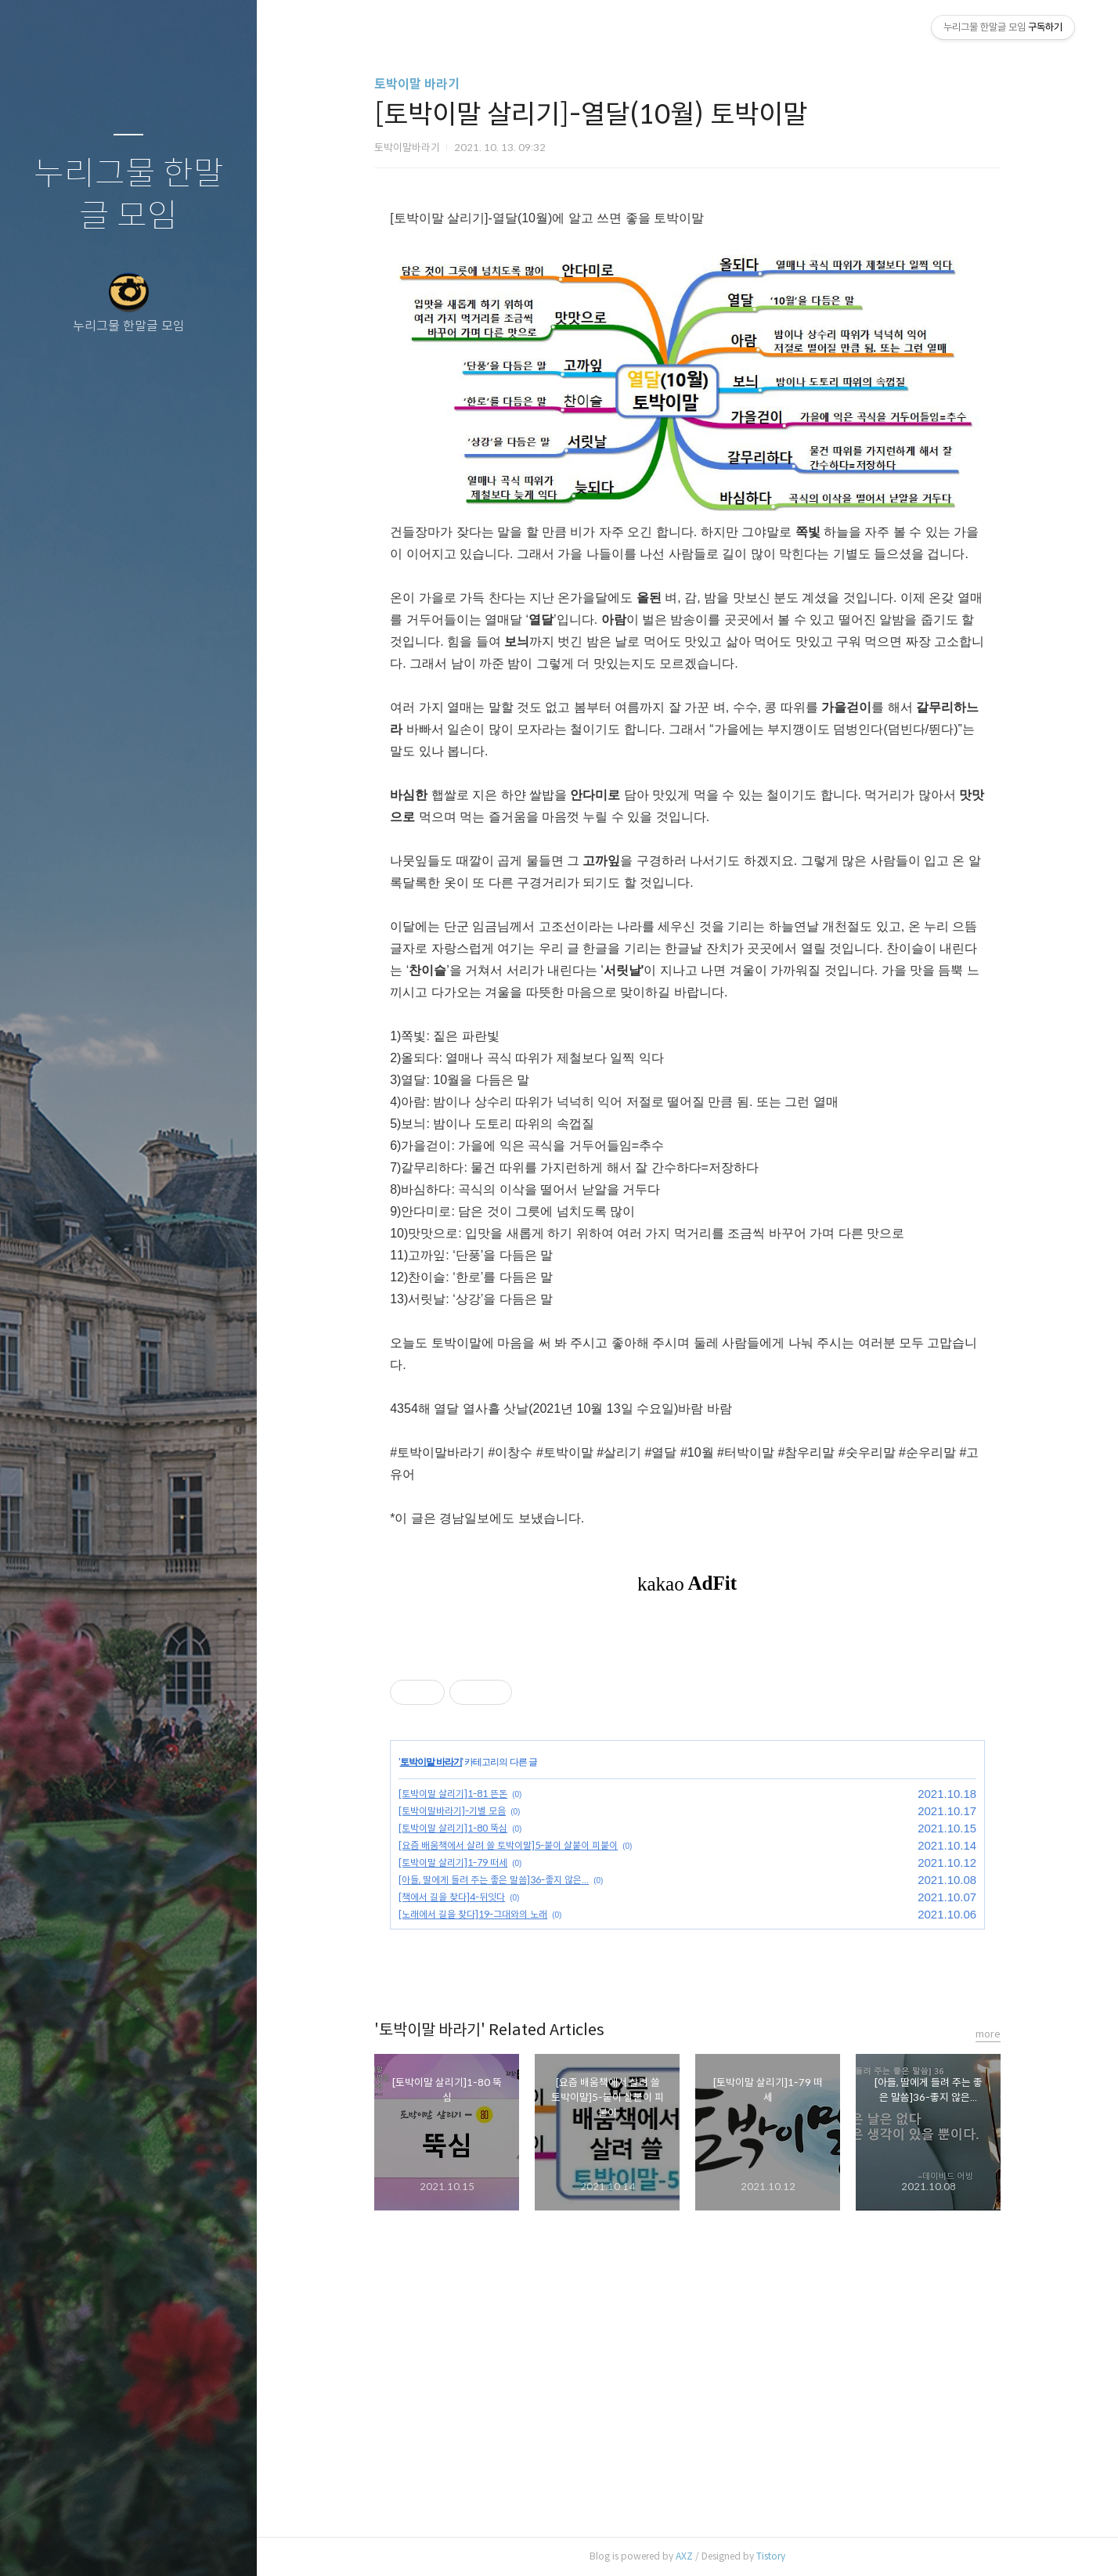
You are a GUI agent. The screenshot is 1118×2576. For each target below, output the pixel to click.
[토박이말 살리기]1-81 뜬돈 (453, 1794)
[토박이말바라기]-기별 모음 (452, 1811)
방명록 (98, 2544)
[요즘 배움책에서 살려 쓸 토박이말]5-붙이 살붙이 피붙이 (508, 1845)
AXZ (684, 2556)
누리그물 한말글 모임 (129, 195)
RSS (160, 2544)
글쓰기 (36, 2544)
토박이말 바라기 (417, 84)
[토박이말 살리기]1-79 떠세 (453, 1862)
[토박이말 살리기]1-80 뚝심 (453, 1828)
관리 (221, 2544)
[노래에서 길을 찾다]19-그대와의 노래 (473, 1914)
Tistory (770, 2556)
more (988, 2034)
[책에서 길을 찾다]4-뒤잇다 (452, 1897)
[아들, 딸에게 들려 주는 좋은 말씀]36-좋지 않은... (494, 1880)
